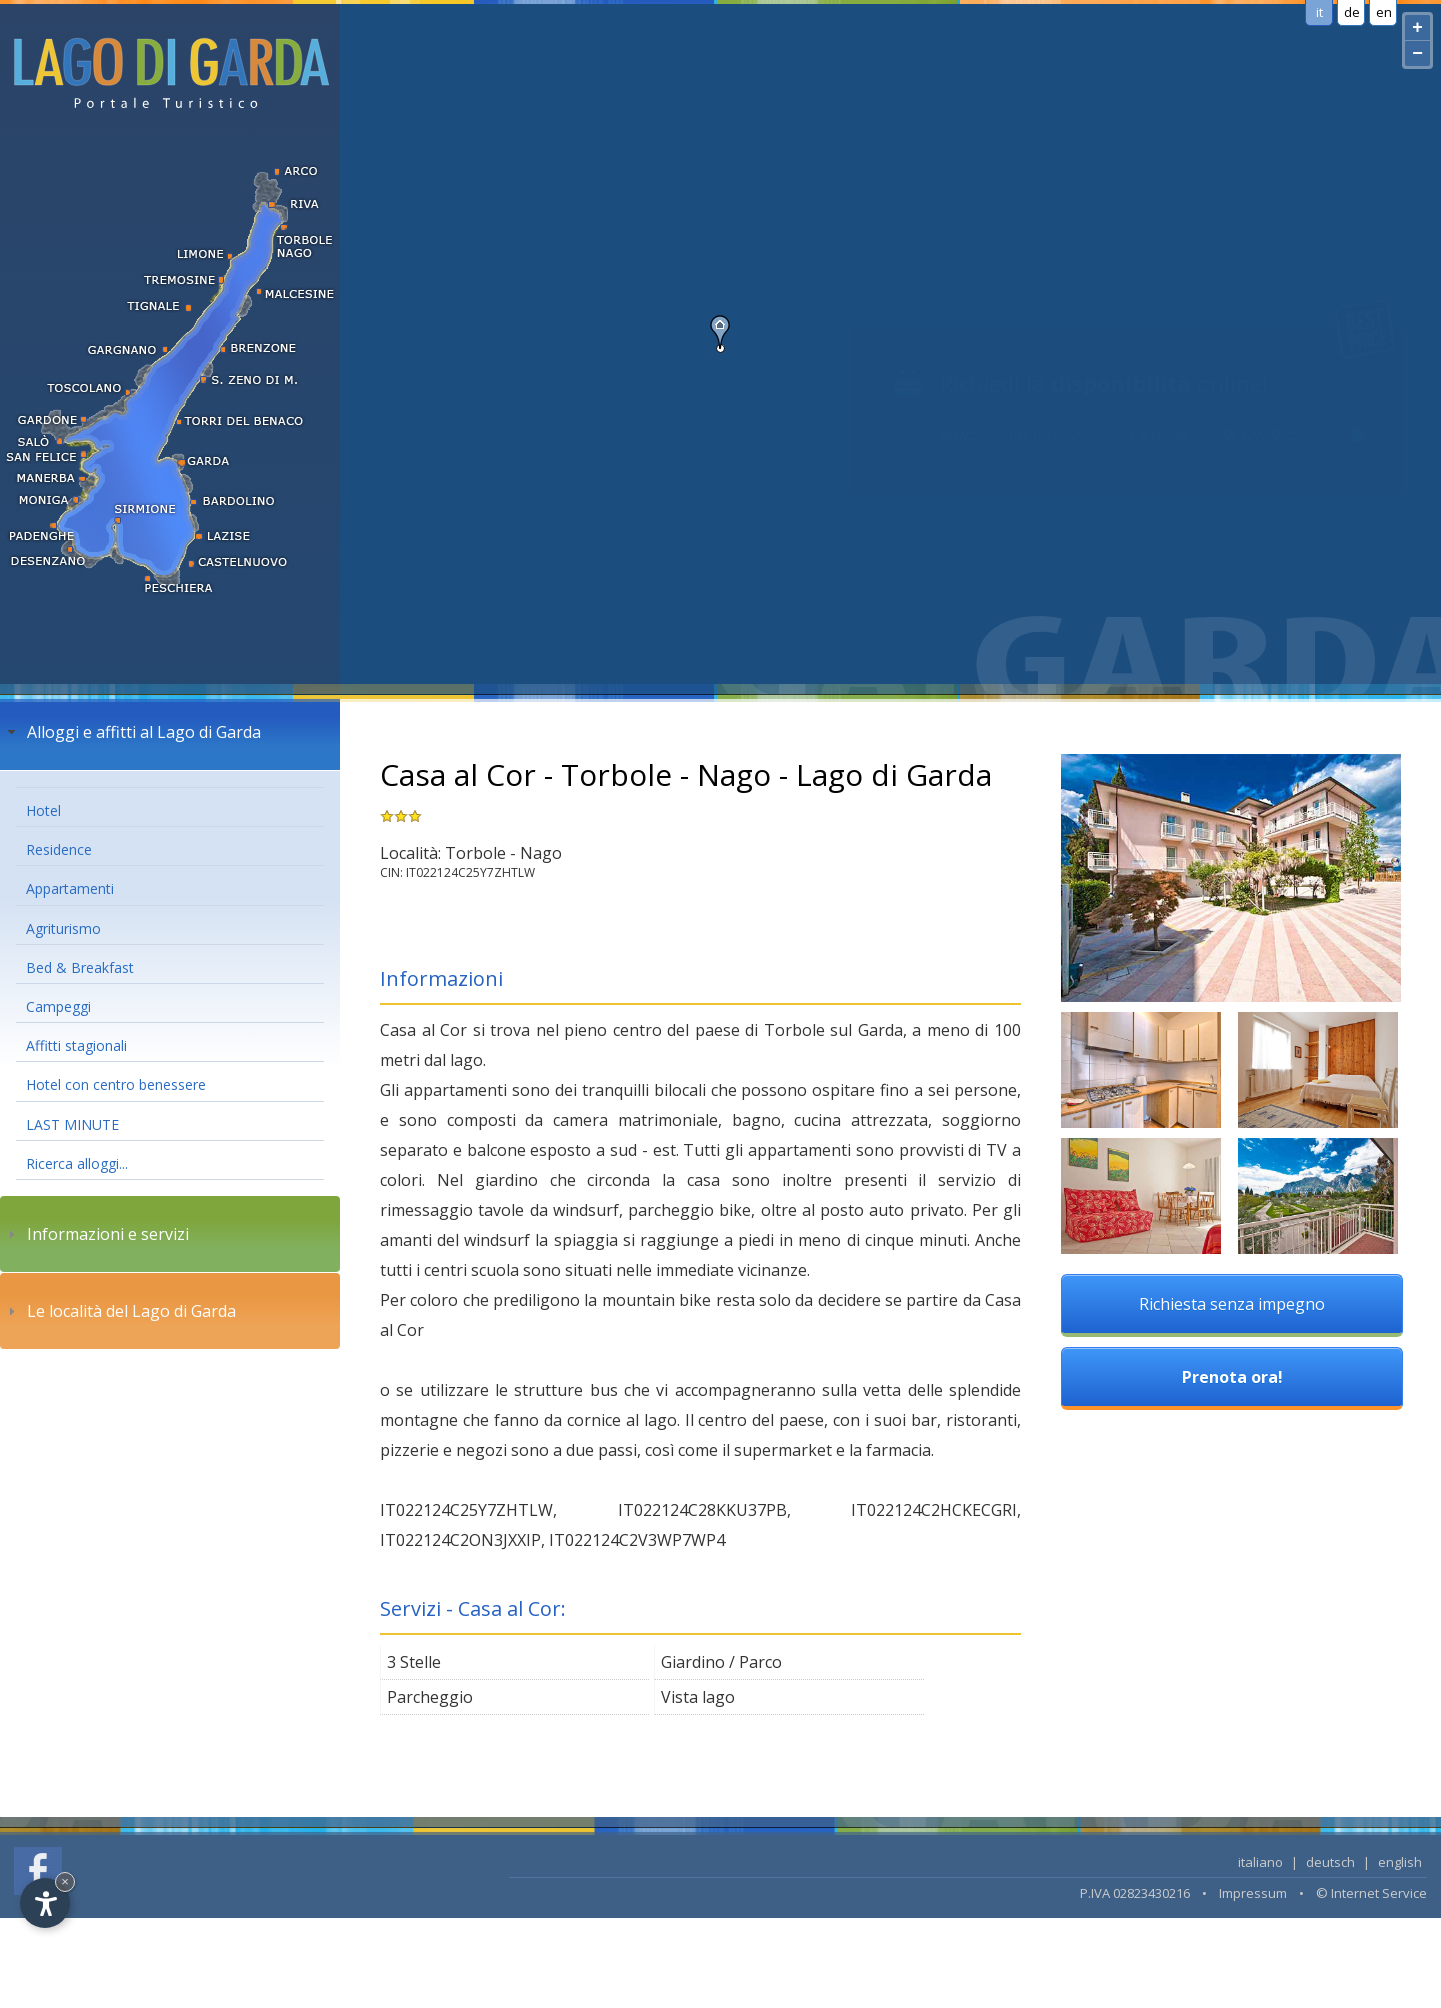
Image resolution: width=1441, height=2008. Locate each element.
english (1400, 1862)
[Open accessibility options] (45, 1903)
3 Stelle (414, 1662)
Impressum (1253, 1893)
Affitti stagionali (76, 1045)
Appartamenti (70, 888)
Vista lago (698, 1697)
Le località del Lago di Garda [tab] (119, 1311)
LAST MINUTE (72, 1124)
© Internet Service (1371, 1893)
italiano (1260, 1862)
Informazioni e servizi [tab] (96, 1234)
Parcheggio (430, 1697)
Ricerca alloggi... (77, 1163)
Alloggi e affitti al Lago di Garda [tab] (132, 732)
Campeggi (58, 1006)
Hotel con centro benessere (116, 1084)
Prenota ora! (1232, 1377)
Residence (59, 849)
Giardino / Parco (721, 1662)
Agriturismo (63, 928)
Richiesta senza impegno (1232, 1304)
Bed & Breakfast (80, 967)
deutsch (1330, 1862)
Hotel (43, 810)
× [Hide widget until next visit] (65, 1881)
